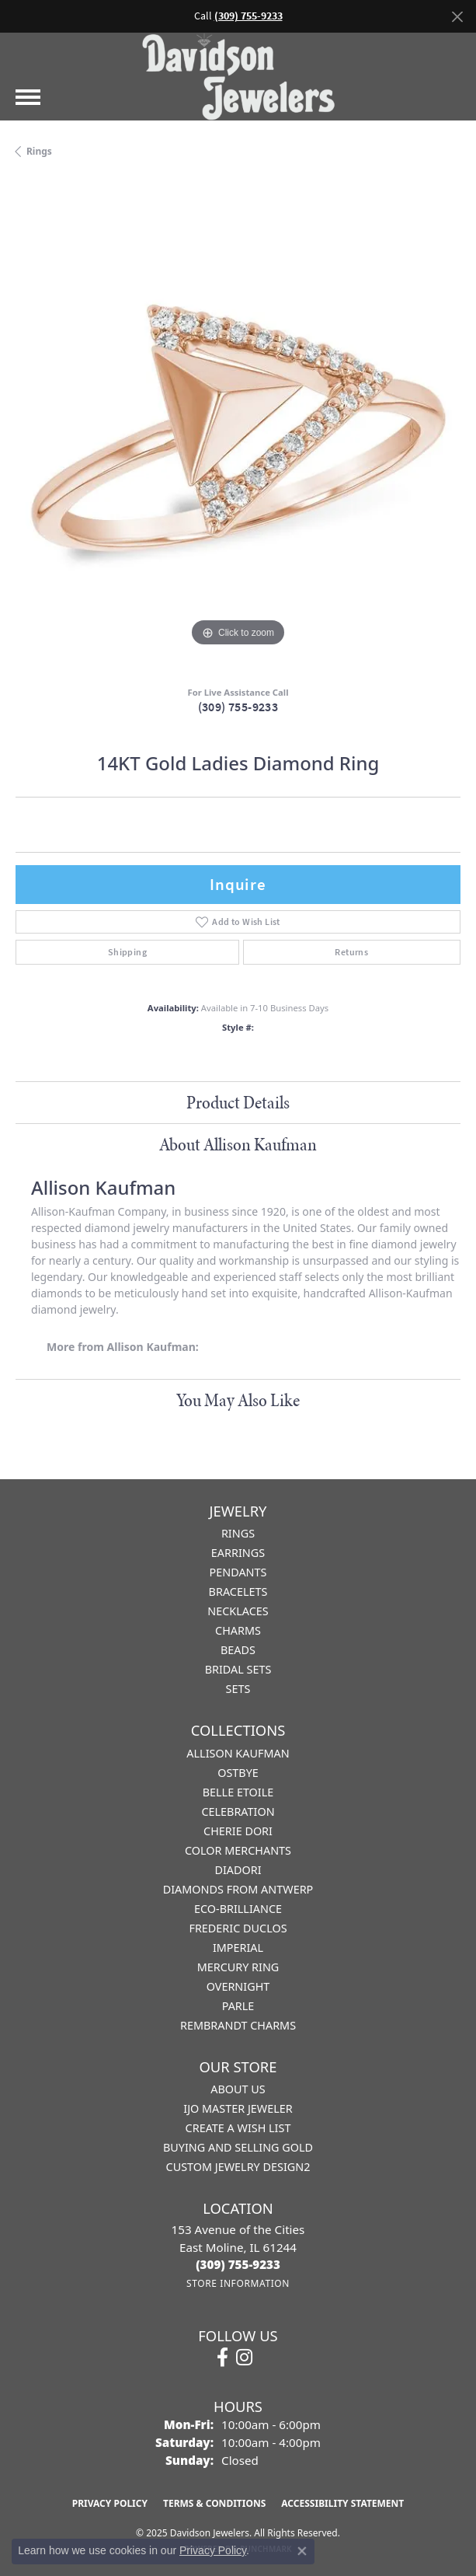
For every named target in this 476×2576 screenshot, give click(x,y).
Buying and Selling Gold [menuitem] (238, 2147)
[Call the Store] (238, 2264)
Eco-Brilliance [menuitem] (238, 1908)
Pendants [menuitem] (238, 1572)
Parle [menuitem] (238, 2005)
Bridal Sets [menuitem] (238, 1669)
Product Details (238, 1102)
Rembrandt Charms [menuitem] (238, 2025)
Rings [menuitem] (238, 1533)
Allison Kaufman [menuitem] (237, 1753)
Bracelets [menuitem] (238, 1591)
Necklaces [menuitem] (237, 1611)
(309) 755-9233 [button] (248, 16)
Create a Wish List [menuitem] (238, 2127)
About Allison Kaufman (238, 1144)
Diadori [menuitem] (237, 1869)
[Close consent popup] (302, 2551)
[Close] (457, 16)
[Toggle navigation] (28, 97)
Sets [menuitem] (238, 1688)
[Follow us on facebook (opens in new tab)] (222, 2357)
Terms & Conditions (214, 2503)
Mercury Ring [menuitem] (238, 1967)
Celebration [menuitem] (237, 1811)
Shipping (127, 952)
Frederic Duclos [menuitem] (238, 1928)
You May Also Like (238, 1399)
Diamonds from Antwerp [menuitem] (238, 1889)
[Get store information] (238, 2283)
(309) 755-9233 (238, 707)
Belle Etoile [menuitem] (238, 1792)
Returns (351, 952)
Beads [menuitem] (238, 1649)
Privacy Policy (110, 2503)
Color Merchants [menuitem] (238, 1850)
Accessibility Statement (342, 2503)
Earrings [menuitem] (238, 1552)
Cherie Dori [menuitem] (238, 1831)
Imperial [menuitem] (238, 1947)
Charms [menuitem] (238, 1630)
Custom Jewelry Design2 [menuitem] (238, 2166)
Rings (39, 151)
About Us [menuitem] (237, 2089)
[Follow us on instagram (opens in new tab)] (244, 2357)
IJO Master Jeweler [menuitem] (237, 2108)
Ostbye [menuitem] (238, 1772)
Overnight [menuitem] (238, 1986)
